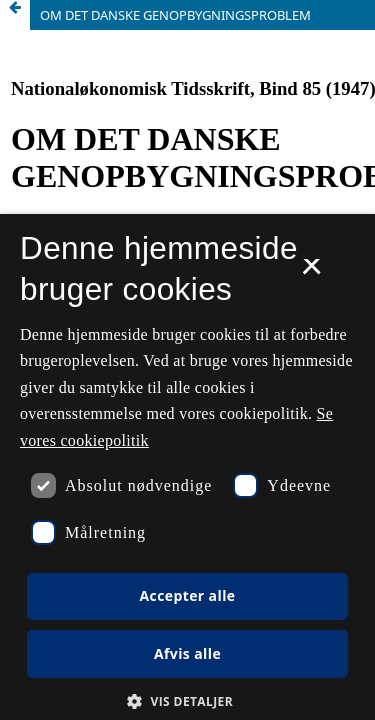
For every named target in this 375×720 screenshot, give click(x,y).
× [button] (311, 273)
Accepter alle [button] (187, 595)
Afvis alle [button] (187, 653)
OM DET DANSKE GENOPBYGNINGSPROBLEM (175, 15)
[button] (187, 701)
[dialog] (187, 467)
